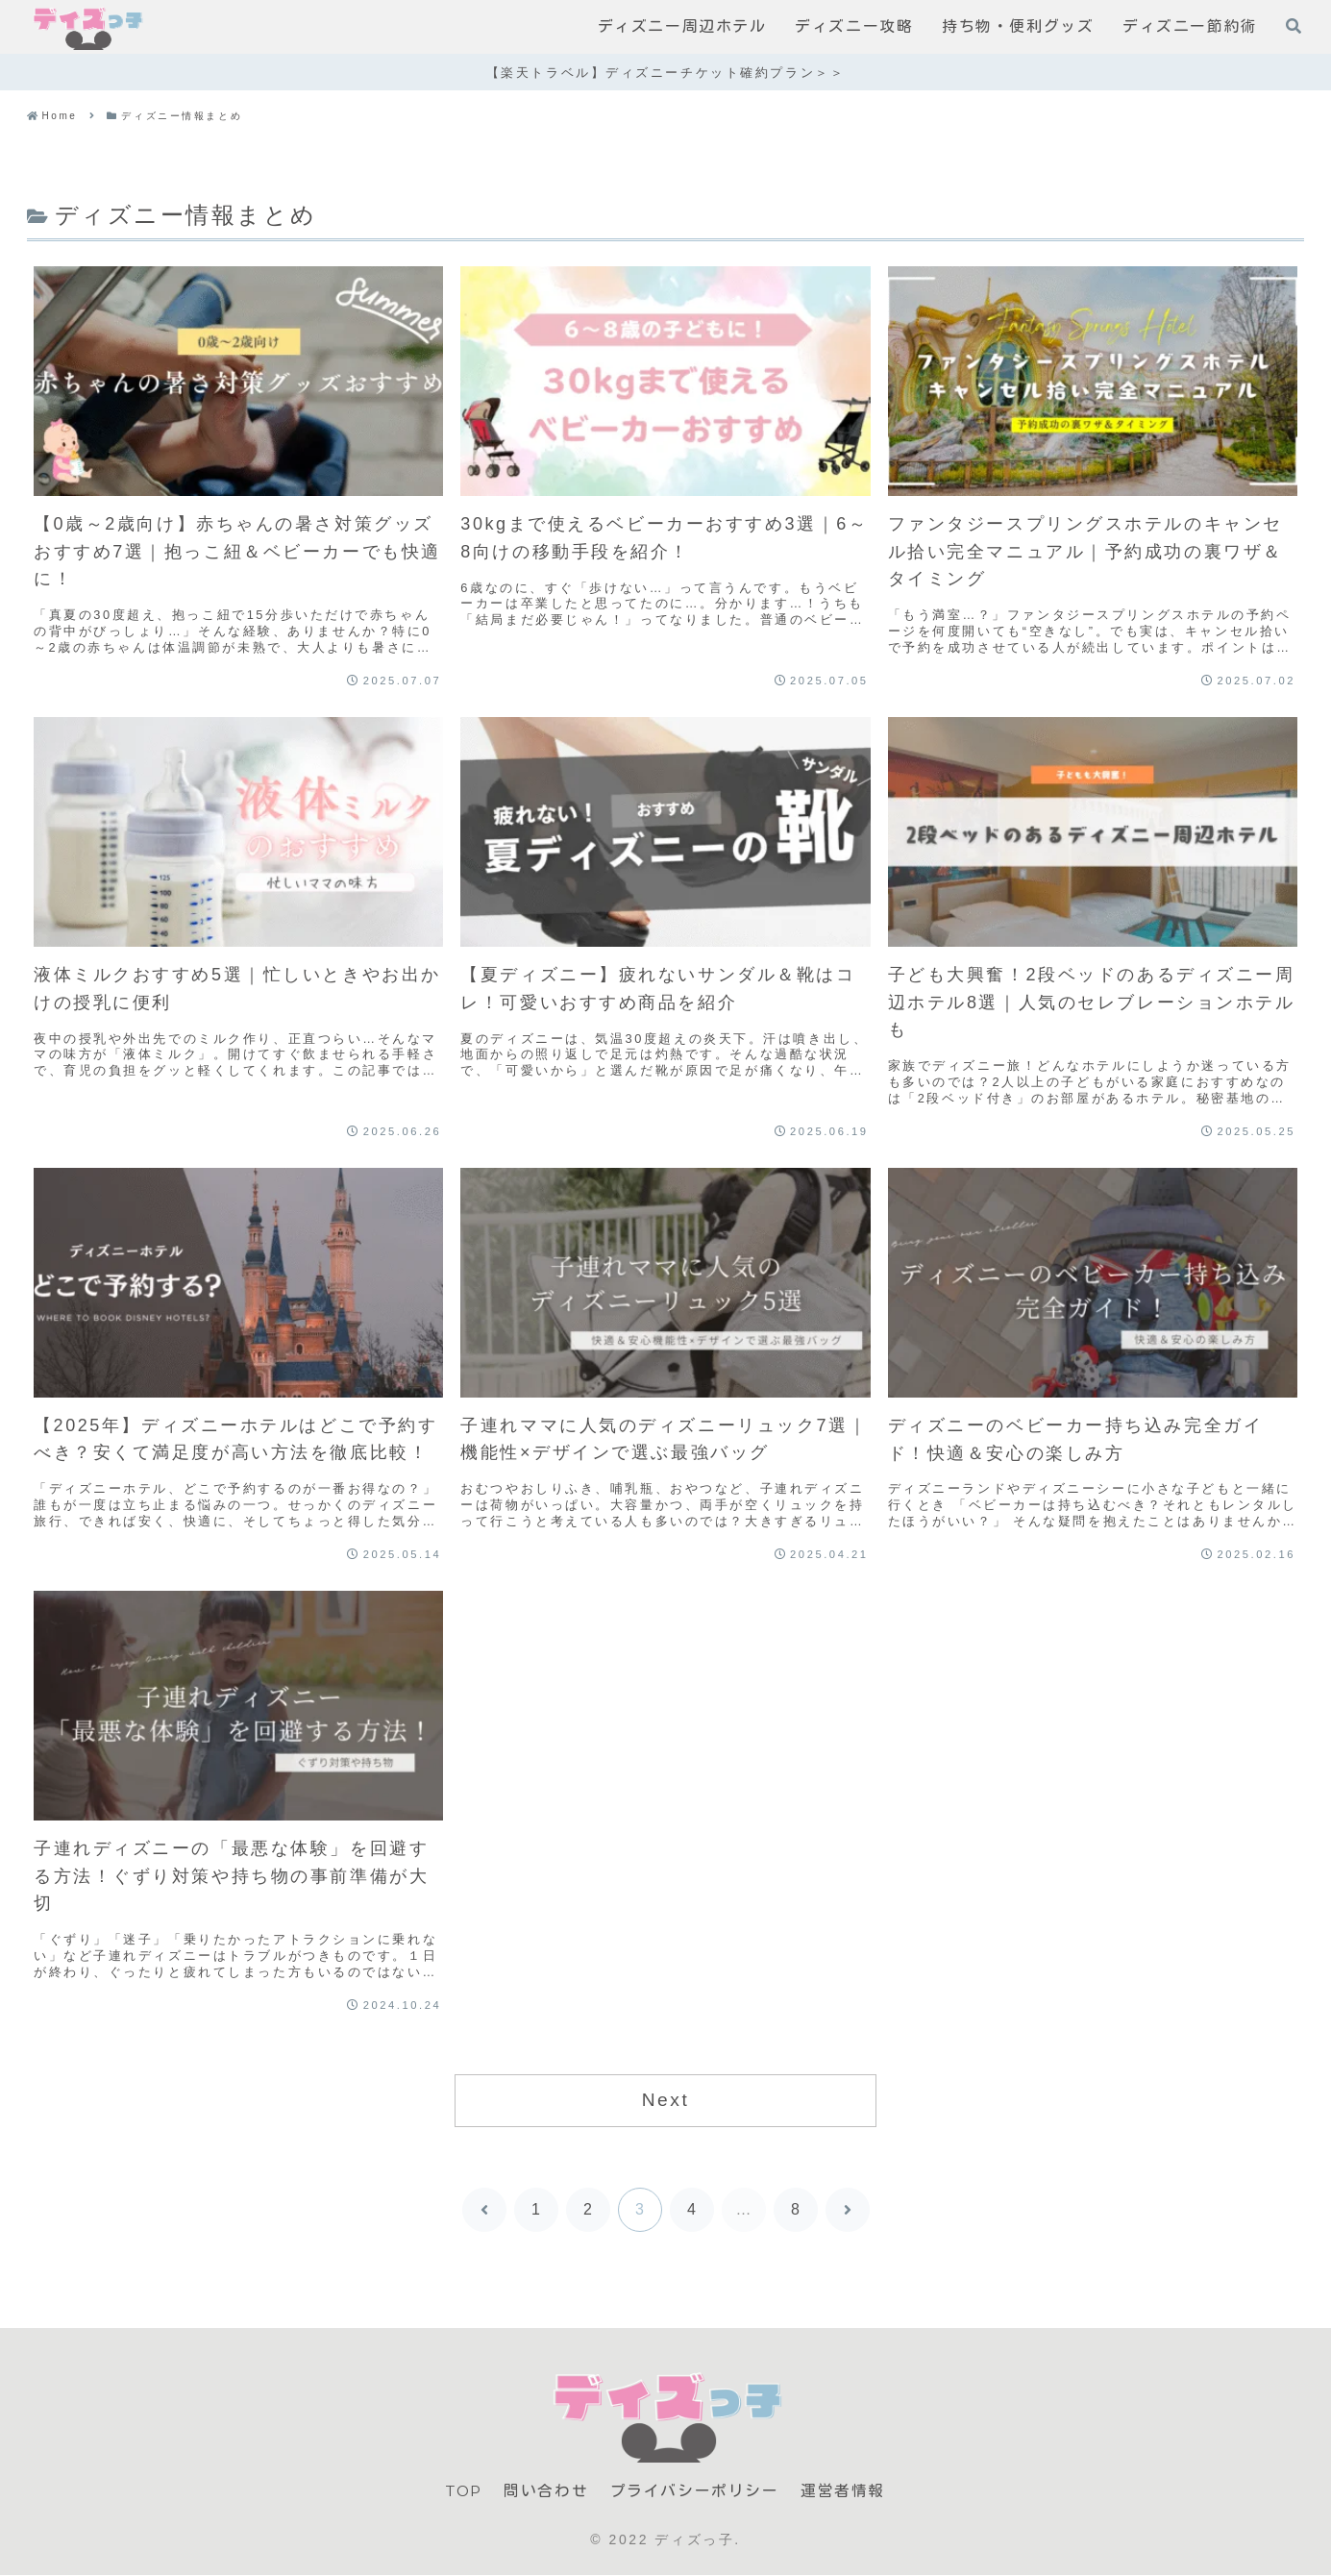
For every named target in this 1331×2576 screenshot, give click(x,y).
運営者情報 (844, 2491)
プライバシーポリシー (696, 2491)
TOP (464, 2491)
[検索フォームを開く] (1293, 26)
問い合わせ (547, 2491)
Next (666, 2100)
